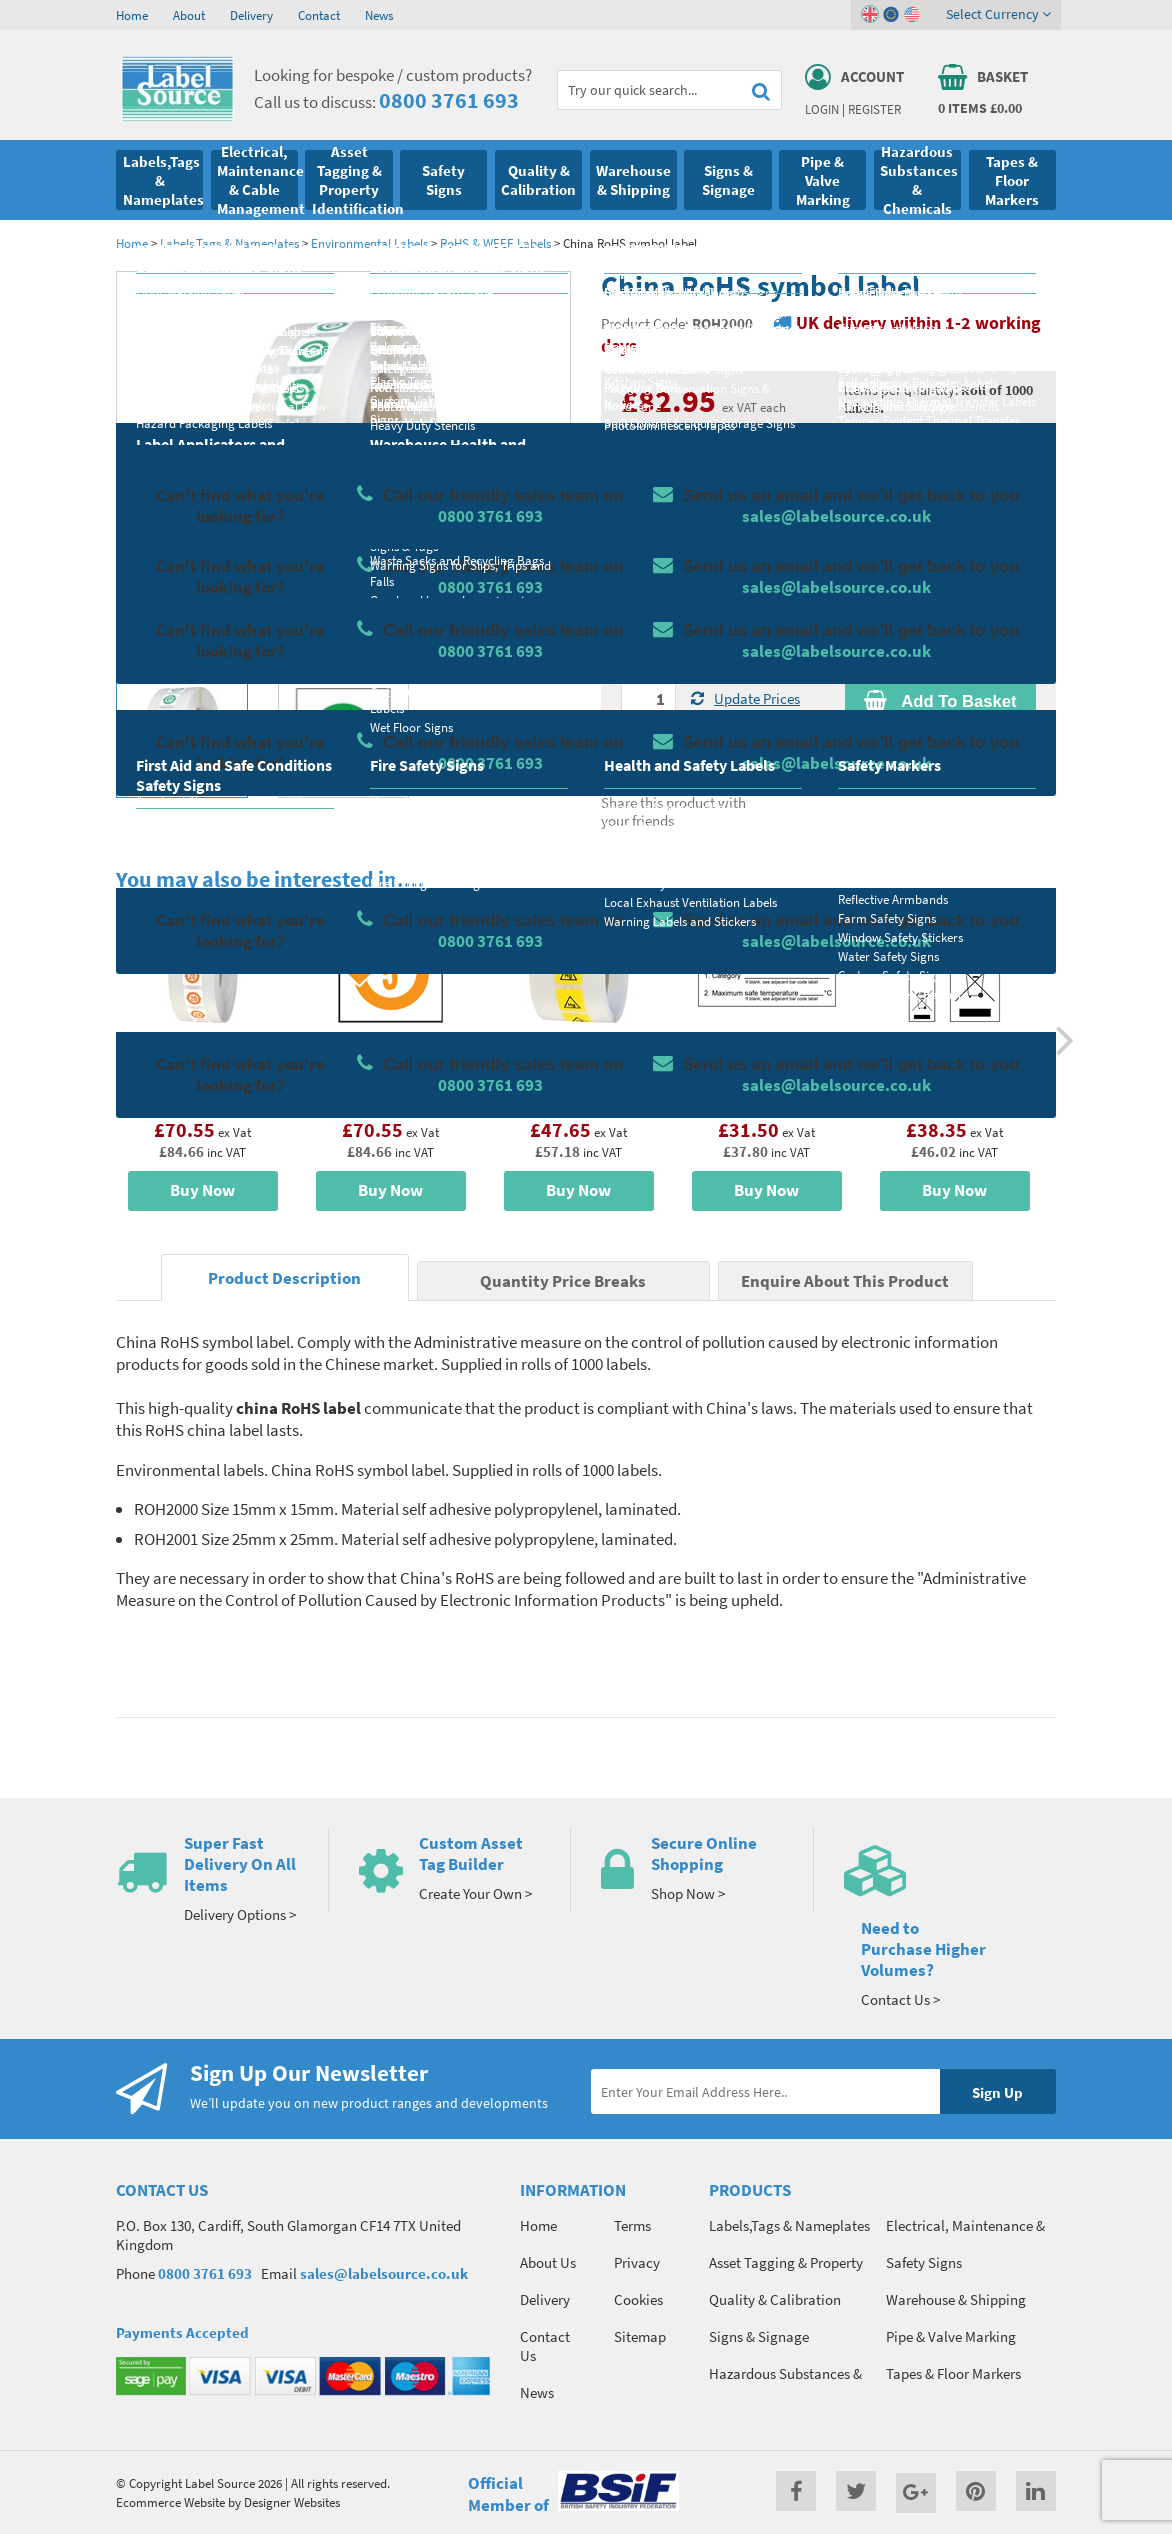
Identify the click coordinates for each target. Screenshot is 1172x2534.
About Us (548, 2262)
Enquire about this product (940, 740)
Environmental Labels (369, 243)
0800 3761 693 (449, 100)
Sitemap (640, 2336)
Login (822, 109)
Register (874, 109)
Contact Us (545, 2346)
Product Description (284, 1278)
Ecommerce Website (170, 2502)
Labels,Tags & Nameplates (229, 243)
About (189, 15)
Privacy (637, 2262)
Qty (632, 664)
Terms (632, 2225)
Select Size (654, 585)
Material (646, 506)
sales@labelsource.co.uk (384, 2273)
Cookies (638, 2299)
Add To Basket (940, 701)
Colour (865, 585)
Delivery (251, 15)
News (379, 15)
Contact (319, 15)
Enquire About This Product (845, 1281)
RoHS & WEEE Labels (495, 243)
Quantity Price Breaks (940, 444)
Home (132, 15)
